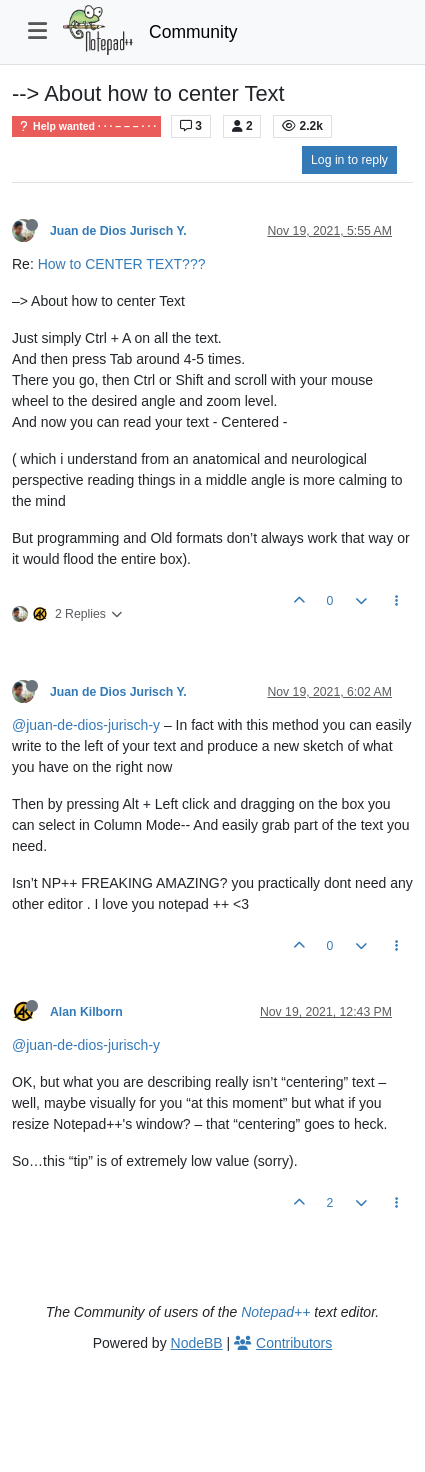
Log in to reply (349, 160)
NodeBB (197, 1343)
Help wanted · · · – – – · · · (86, 126)
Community (193, 32)
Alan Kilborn (86, 1012)
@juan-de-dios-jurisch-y (86, 725)
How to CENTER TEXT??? (122, 264)
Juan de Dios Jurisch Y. (118, 231)
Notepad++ (275, 1312)
